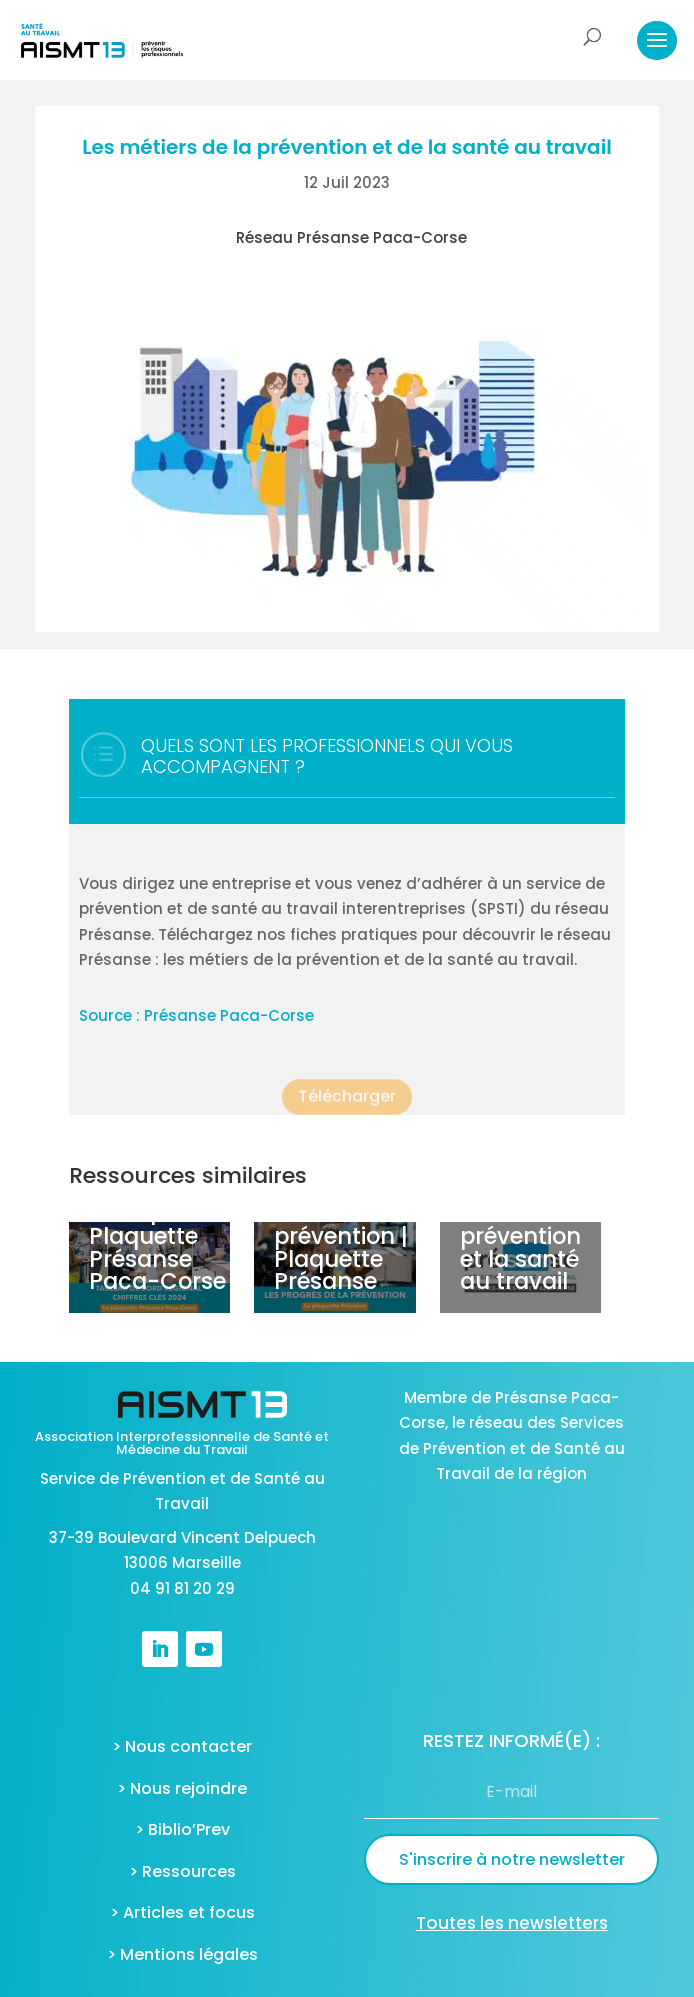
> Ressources (182, 1871)
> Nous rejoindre (182, 1788)
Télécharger (347, 1105)
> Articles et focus (182, 1912)
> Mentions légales (182, 1954)
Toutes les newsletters (512, 1923)
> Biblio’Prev (182, 1829)
